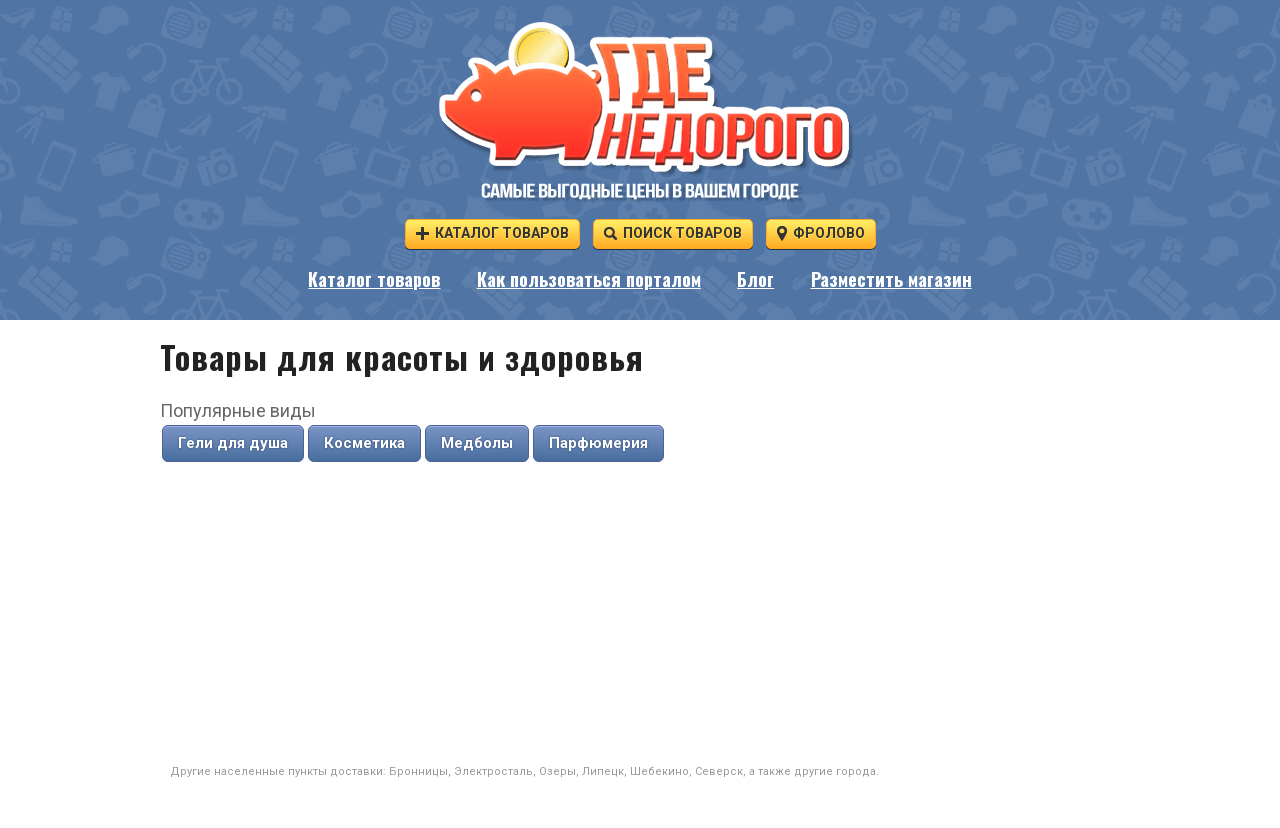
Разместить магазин (891, 279)
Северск (719, 771)
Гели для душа (233, 443)
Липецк (603, 771)
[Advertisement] (640, 614)
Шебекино (659, 771)
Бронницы (418, 771)
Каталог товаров (492, 232)
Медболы (477, 443)
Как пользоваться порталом (589, 279)
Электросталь (493, 771)
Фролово (821, 232)
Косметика (364, 443)
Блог (755, 279)
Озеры (557, 771)
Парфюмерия (598, 443)
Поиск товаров (673, 232)
